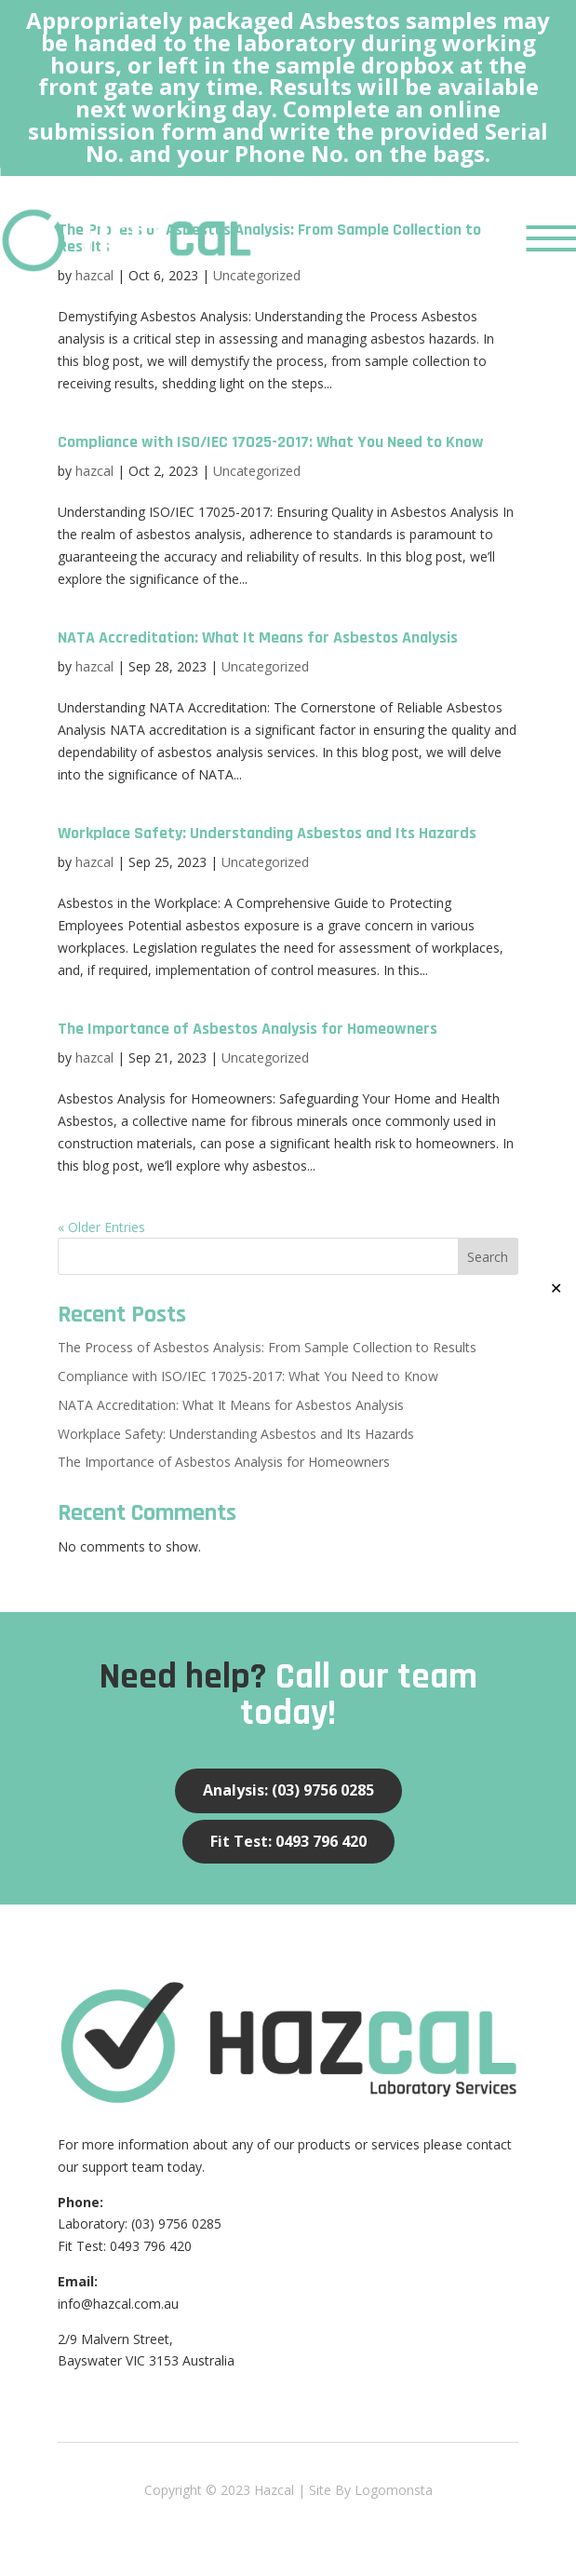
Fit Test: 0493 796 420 (288, 1841)
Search (487, 1257)
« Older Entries (101, 1227)
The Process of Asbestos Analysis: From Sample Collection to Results (267, 1347)
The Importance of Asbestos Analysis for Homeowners (247, 1028)
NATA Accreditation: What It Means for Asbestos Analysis (258, 637)
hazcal (94, 471)
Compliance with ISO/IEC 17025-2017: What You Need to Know (271, 442)
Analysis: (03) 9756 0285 (288, 1790)
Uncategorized (257, 471)
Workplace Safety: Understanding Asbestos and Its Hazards (267, 833)
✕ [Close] (556, 1288)
